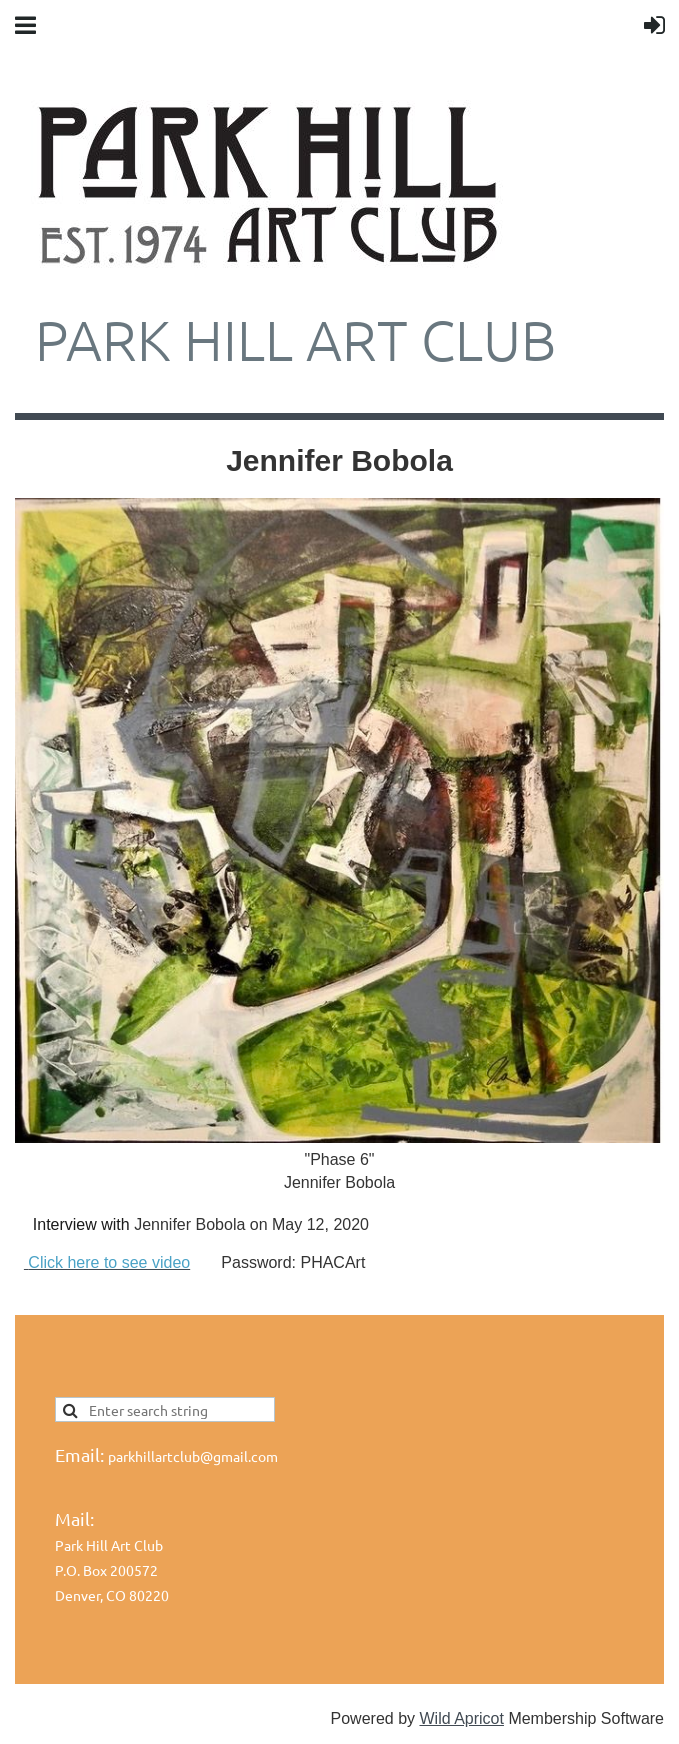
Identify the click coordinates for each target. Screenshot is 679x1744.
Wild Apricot (461, 1718)
